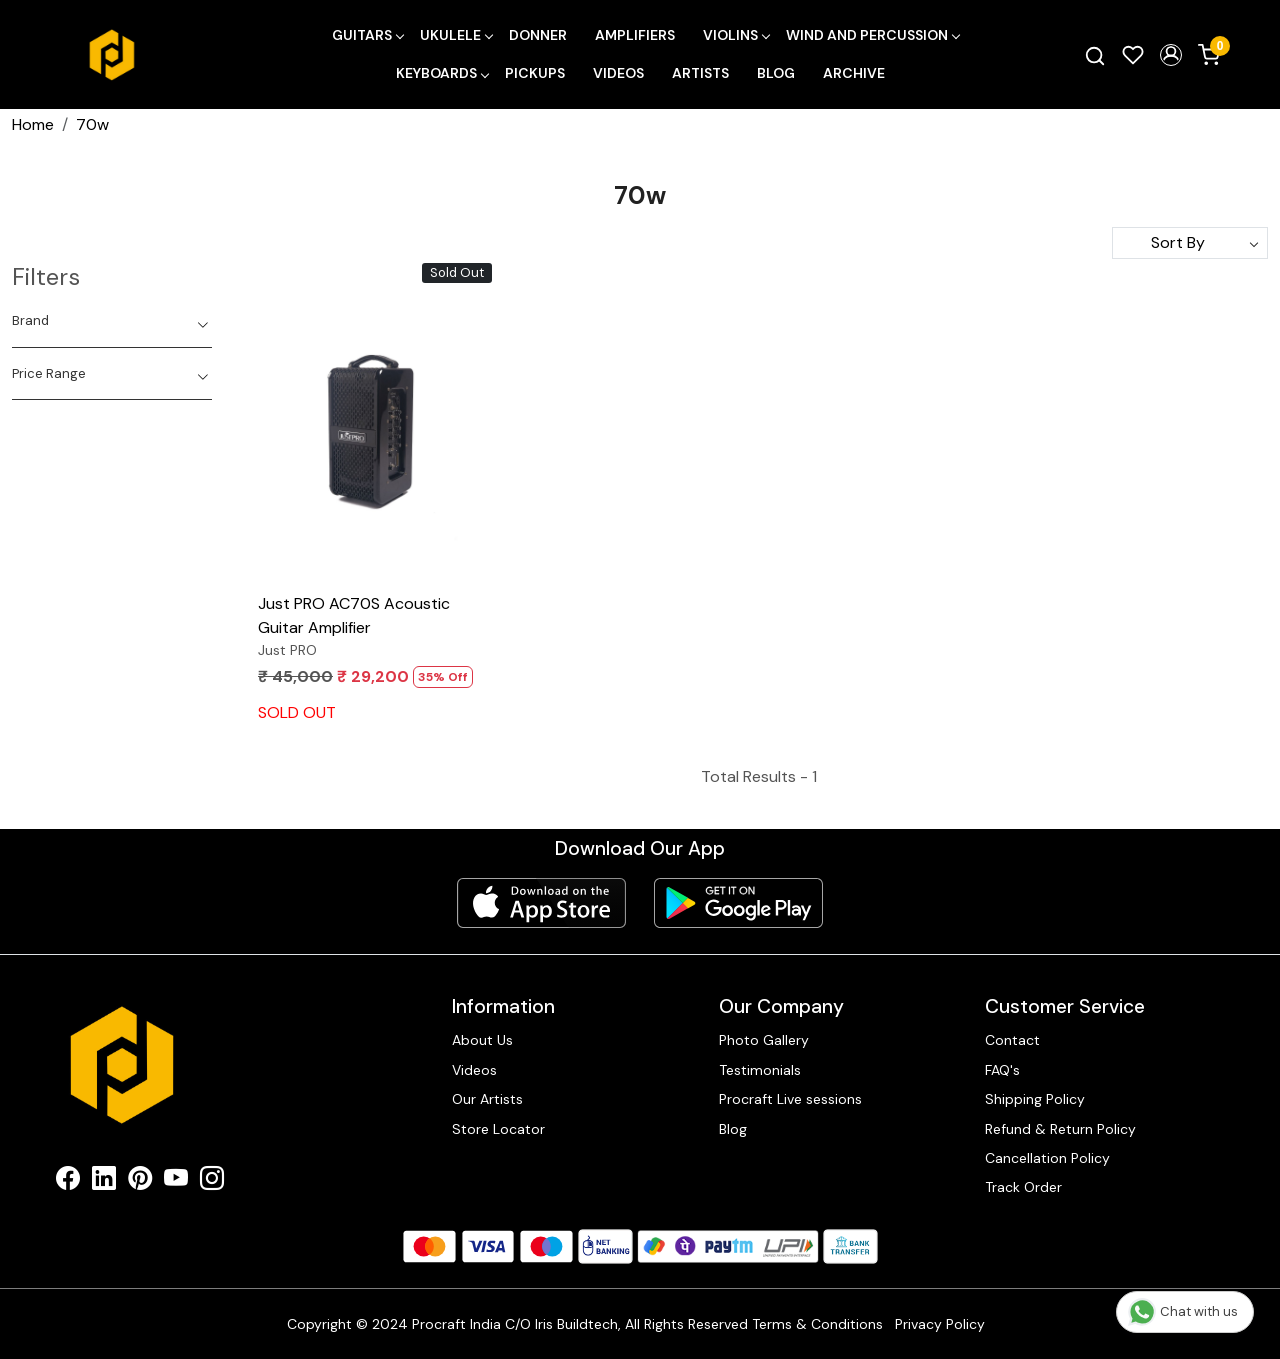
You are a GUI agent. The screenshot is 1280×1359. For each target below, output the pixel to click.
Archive (854, 73)
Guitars (367, 35)
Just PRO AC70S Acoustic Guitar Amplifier (354, 615)
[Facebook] (68, 1182)
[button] (1171, 55)
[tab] (112, 321)
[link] (1095, 55)
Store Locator (498, 1129)
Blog (776, 73)
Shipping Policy (1035, 1099)
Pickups (535, 73)
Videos (618, 73)
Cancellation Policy (1047, 1158)
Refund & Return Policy (1060, 1129)
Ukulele (456, 35)
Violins (736, 35)
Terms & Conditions (817, 1324)
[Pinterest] (140, 1182)
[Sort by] (1190, 243)
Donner (538, 35)
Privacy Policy (940, 1324)
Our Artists (487, 1099)
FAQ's (1002, 1070)
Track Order (1023, 1187)
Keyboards (442, 73)
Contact (1012, 1040)
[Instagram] (212, 1182)
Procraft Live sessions (790, 1099)
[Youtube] (176, 1182)
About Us (482, 1040)
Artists (700, 73)
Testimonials (760, 1070)
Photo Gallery (764, 1040)
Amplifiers (635, 35)
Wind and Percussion (872, 35)
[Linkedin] (104, 1182)
